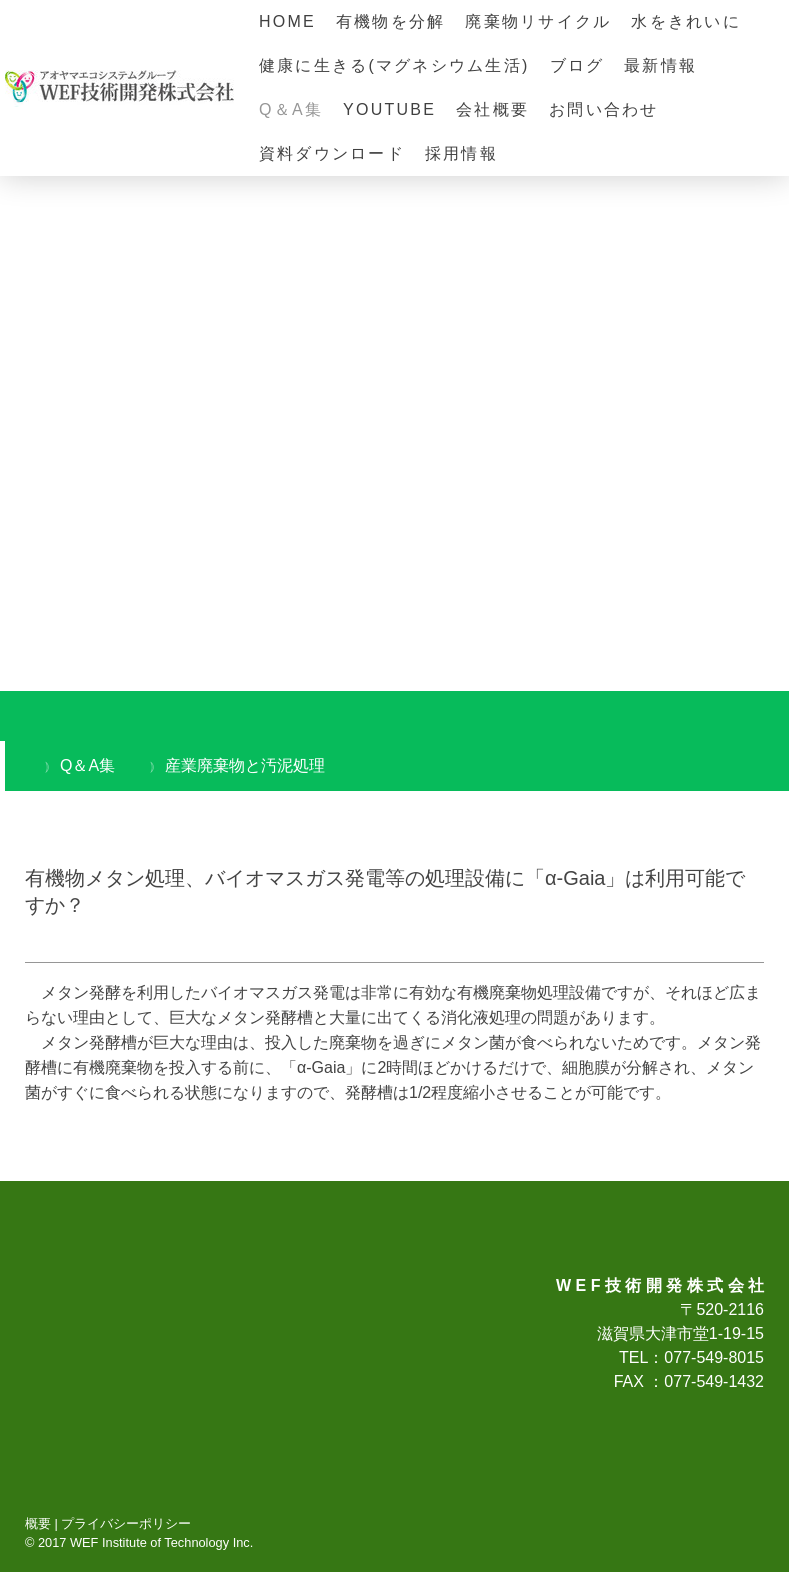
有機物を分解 (390, 21)
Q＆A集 (291, 109)
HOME (287, 21)
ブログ (577, 65)
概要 (38, 1523)
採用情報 (461, 153)
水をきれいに (685, 21)
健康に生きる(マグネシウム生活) (394, 65)
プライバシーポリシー (126, 1523)
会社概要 (492, 109)
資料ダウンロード (332, 153)
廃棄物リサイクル (538, 21)
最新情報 (660, 65)
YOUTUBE (389, 109)
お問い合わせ (603, 109)
